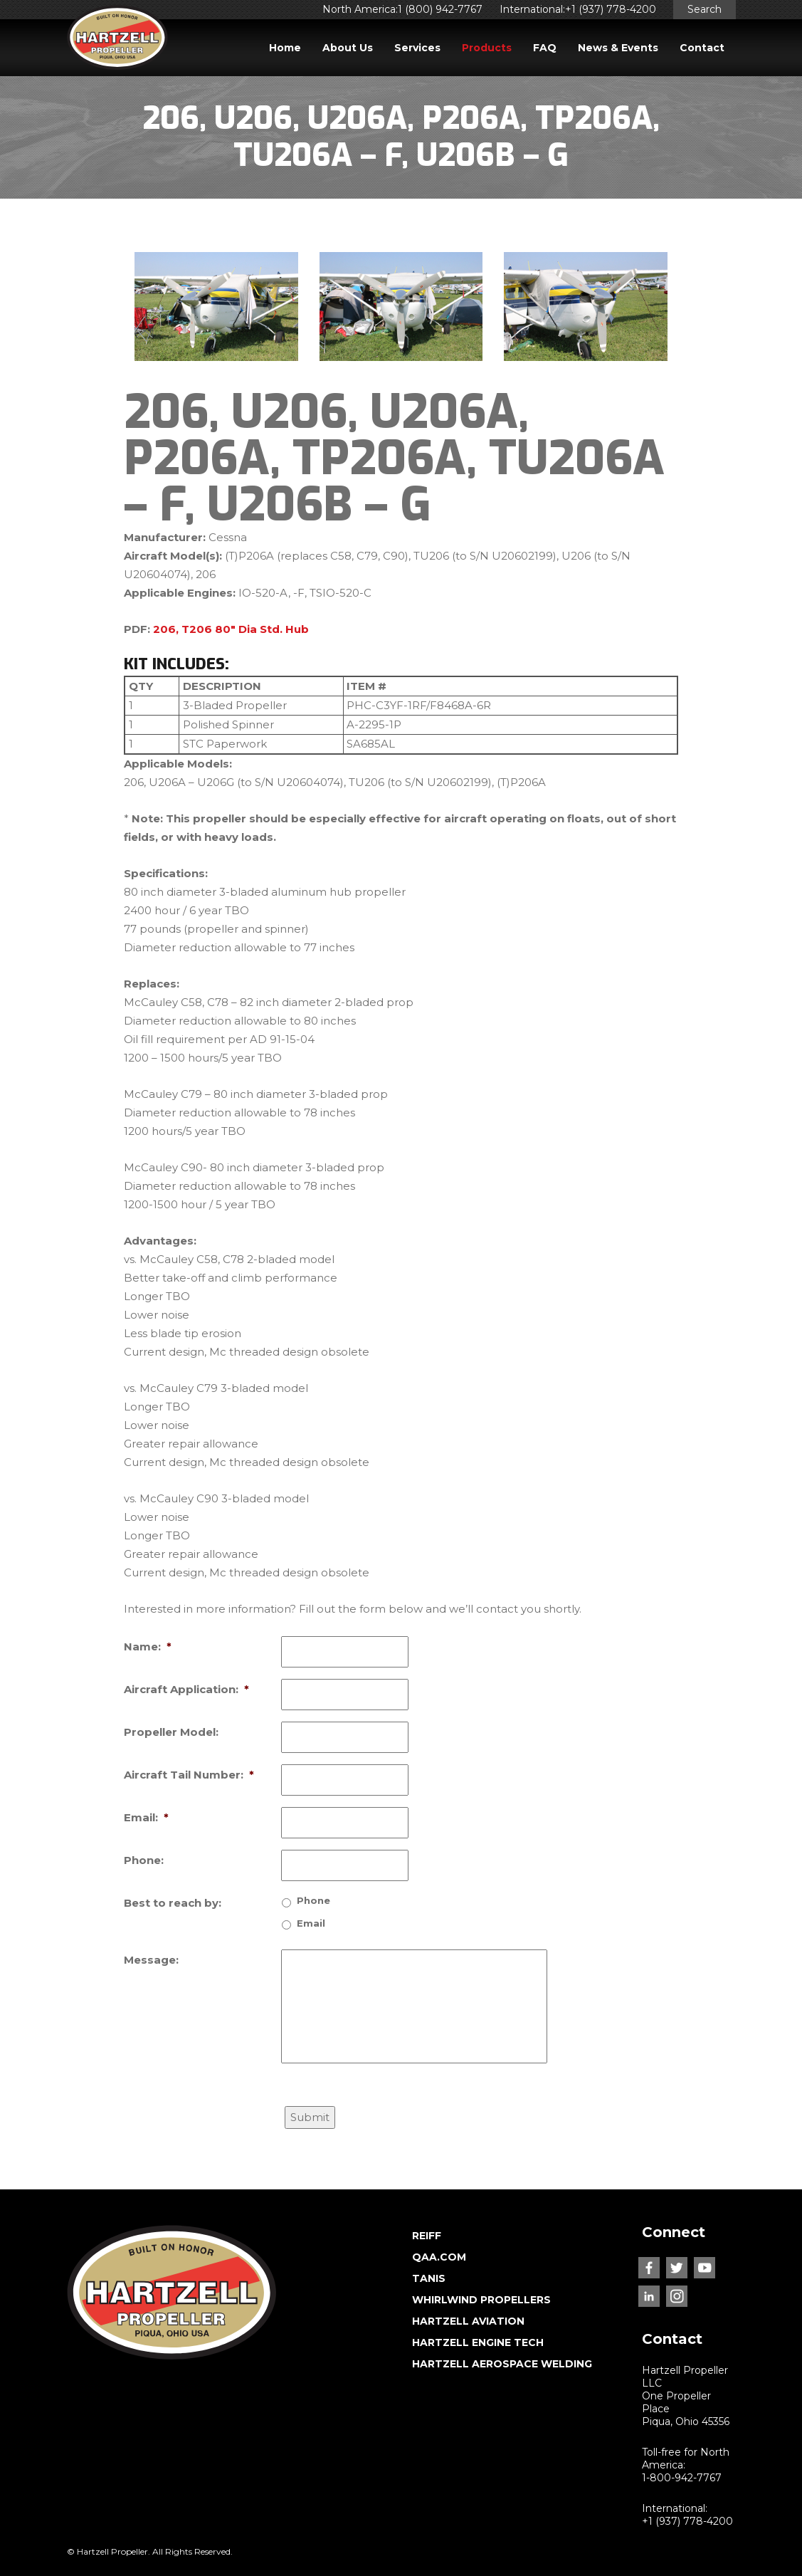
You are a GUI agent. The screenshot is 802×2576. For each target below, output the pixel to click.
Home (285, 47)
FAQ (544, 47)
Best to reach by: (172, 1903)
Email (311, 1923)
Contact (702, 47)
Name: (148, 1646)
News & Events (618, 47)
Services (417, 47)
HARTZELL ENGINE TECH (478, 2342)
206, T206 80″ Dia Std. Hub (231, 629)
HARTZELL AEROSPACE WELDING (502, 2363)
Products (487, 47)
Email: (146, 1817)
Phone (313, 1900)
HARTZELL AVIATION (468, 2321)
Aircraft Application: (186, 1689)
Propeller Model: (171, 1732)
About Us (347, 47)
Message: (151, 1960)
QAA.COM (439, 2257)
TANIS (428, 2278)
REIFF (426, 2235)
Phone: (144, 1860)
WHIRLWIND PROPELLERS (481, 2299)
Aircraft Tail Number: (189, 1774)
